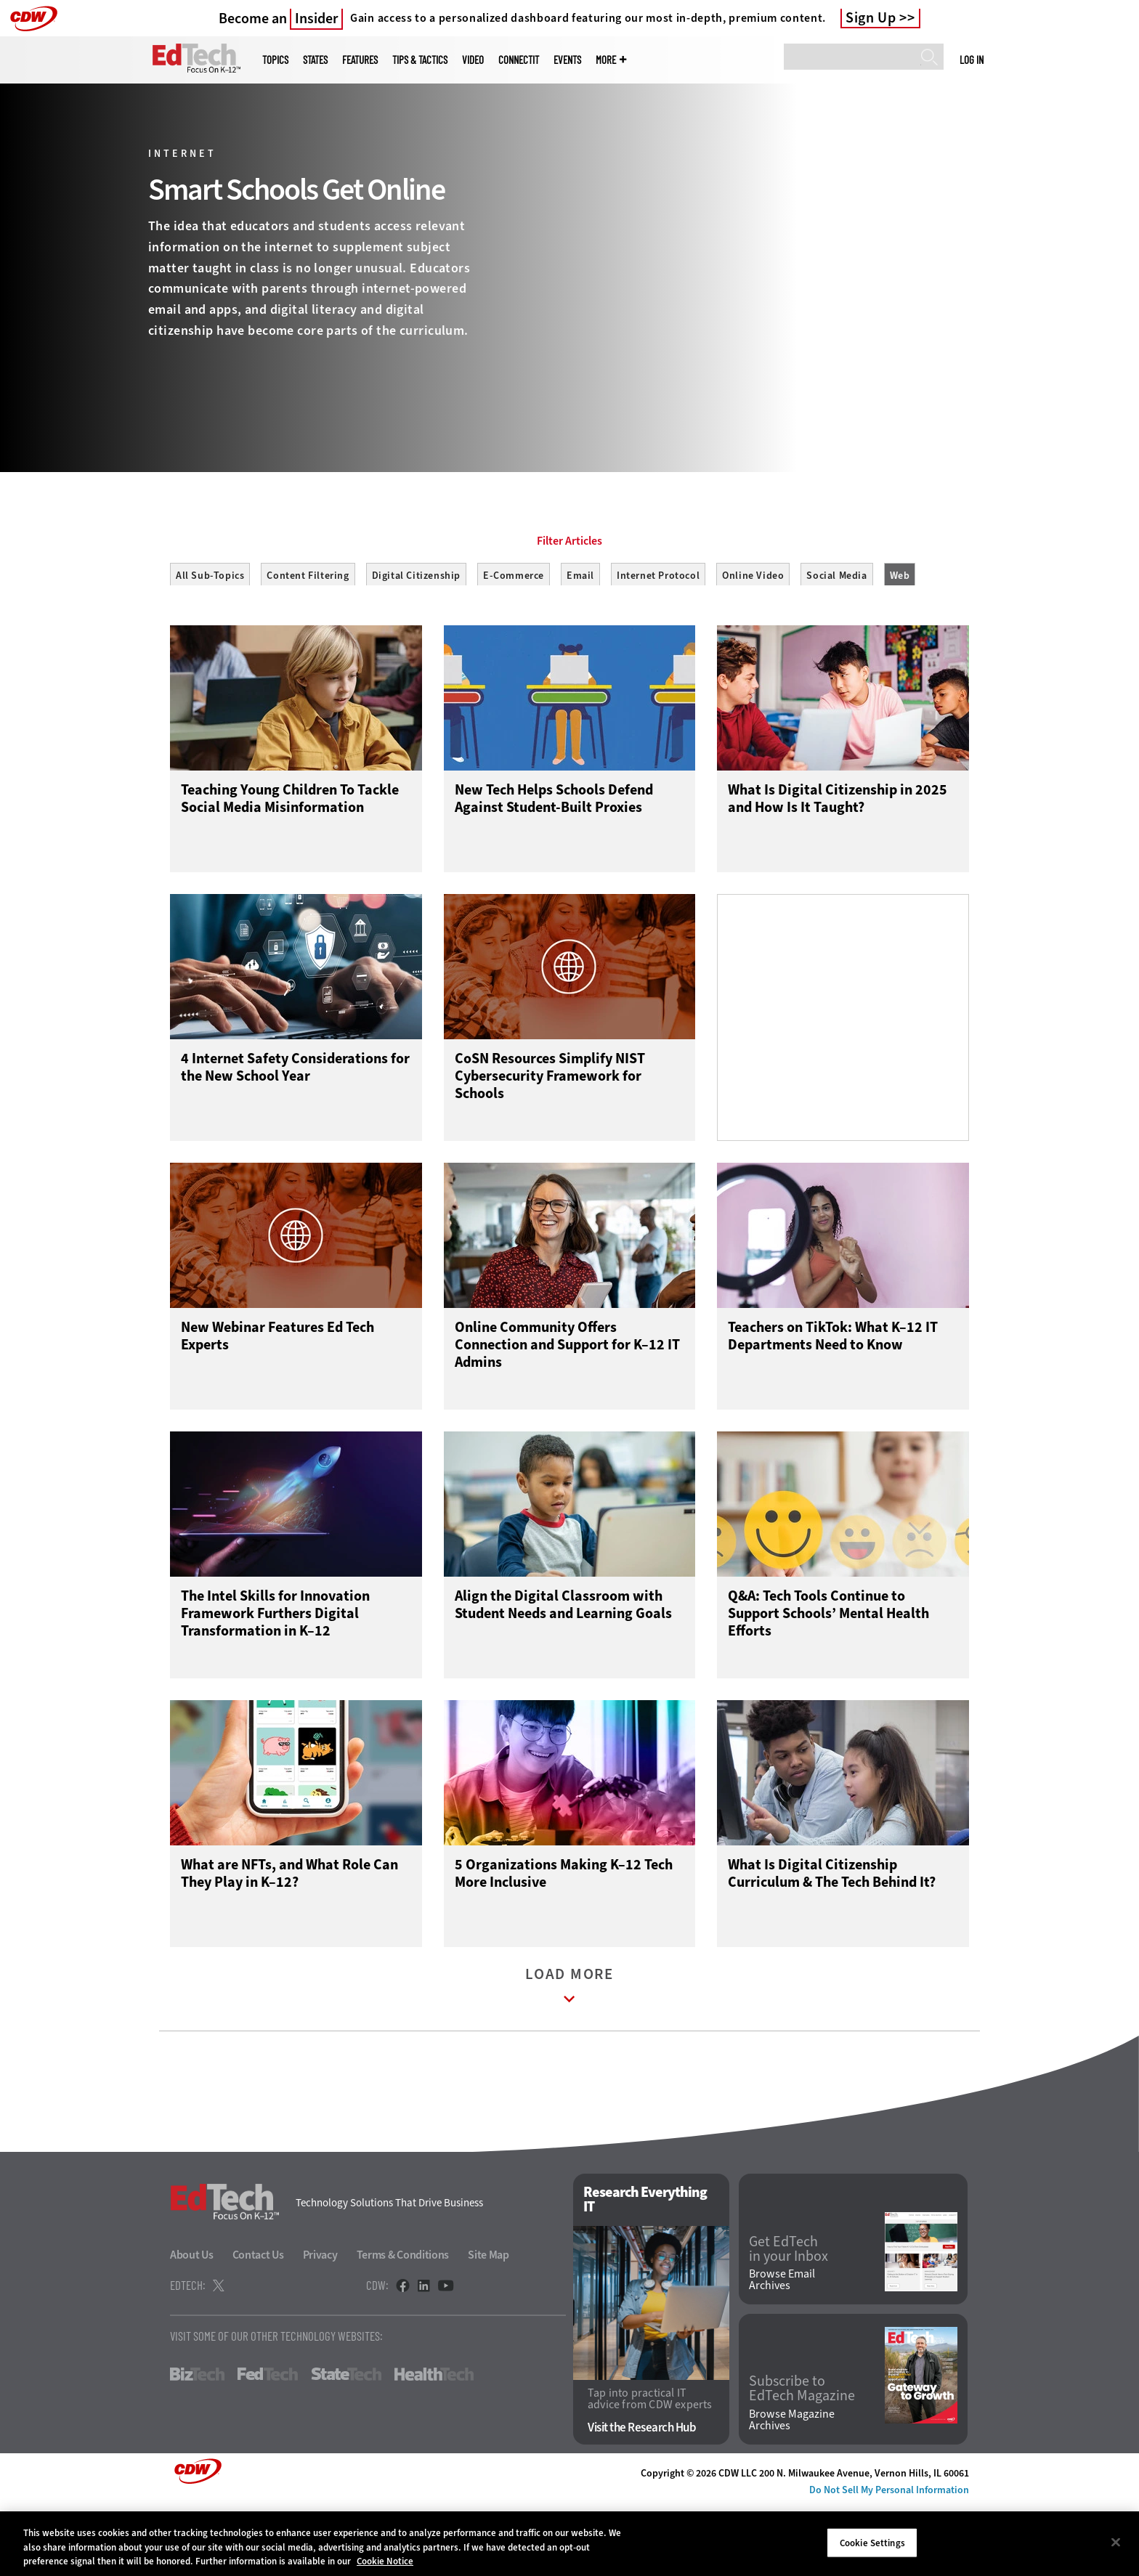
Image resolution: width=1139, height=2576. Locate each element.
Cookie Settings (872, 2542)
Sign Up (871, 18)
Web (900, 641)
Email (580, 641)
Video (473, 59)
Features (360, 59)
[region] (569, 2543)
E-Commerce (513, 641)
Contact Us (258, 2326)
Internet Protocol (658, 641)
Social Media (836, 641)
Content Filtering (308, 641)
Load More (569, 2061)
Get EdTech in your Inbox (788, 2320)
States (315, 59)
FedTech (268, 2446)
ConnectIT (518, 59)
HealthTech (434, 2446)
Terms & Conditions (403, 2326)
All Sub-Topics (210, 641)
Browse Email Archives (782, 2351)
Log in (972, 59)
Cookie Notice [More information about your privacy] (385, 2561)
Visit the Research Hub (642, 2499)
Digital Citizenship (416, 641)
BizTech (197, 2446)
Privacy (320, 2326)
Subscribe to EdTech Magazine (802, 2460)
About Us (192, 2326)
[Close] (1116, 2542)
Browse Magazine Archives (792, 2491)
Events (567, 59)
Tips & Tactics (419, 59)
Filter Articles (569, 606)
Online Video (753, 641)
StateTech (346, 2446)
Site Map (488, 2326)
